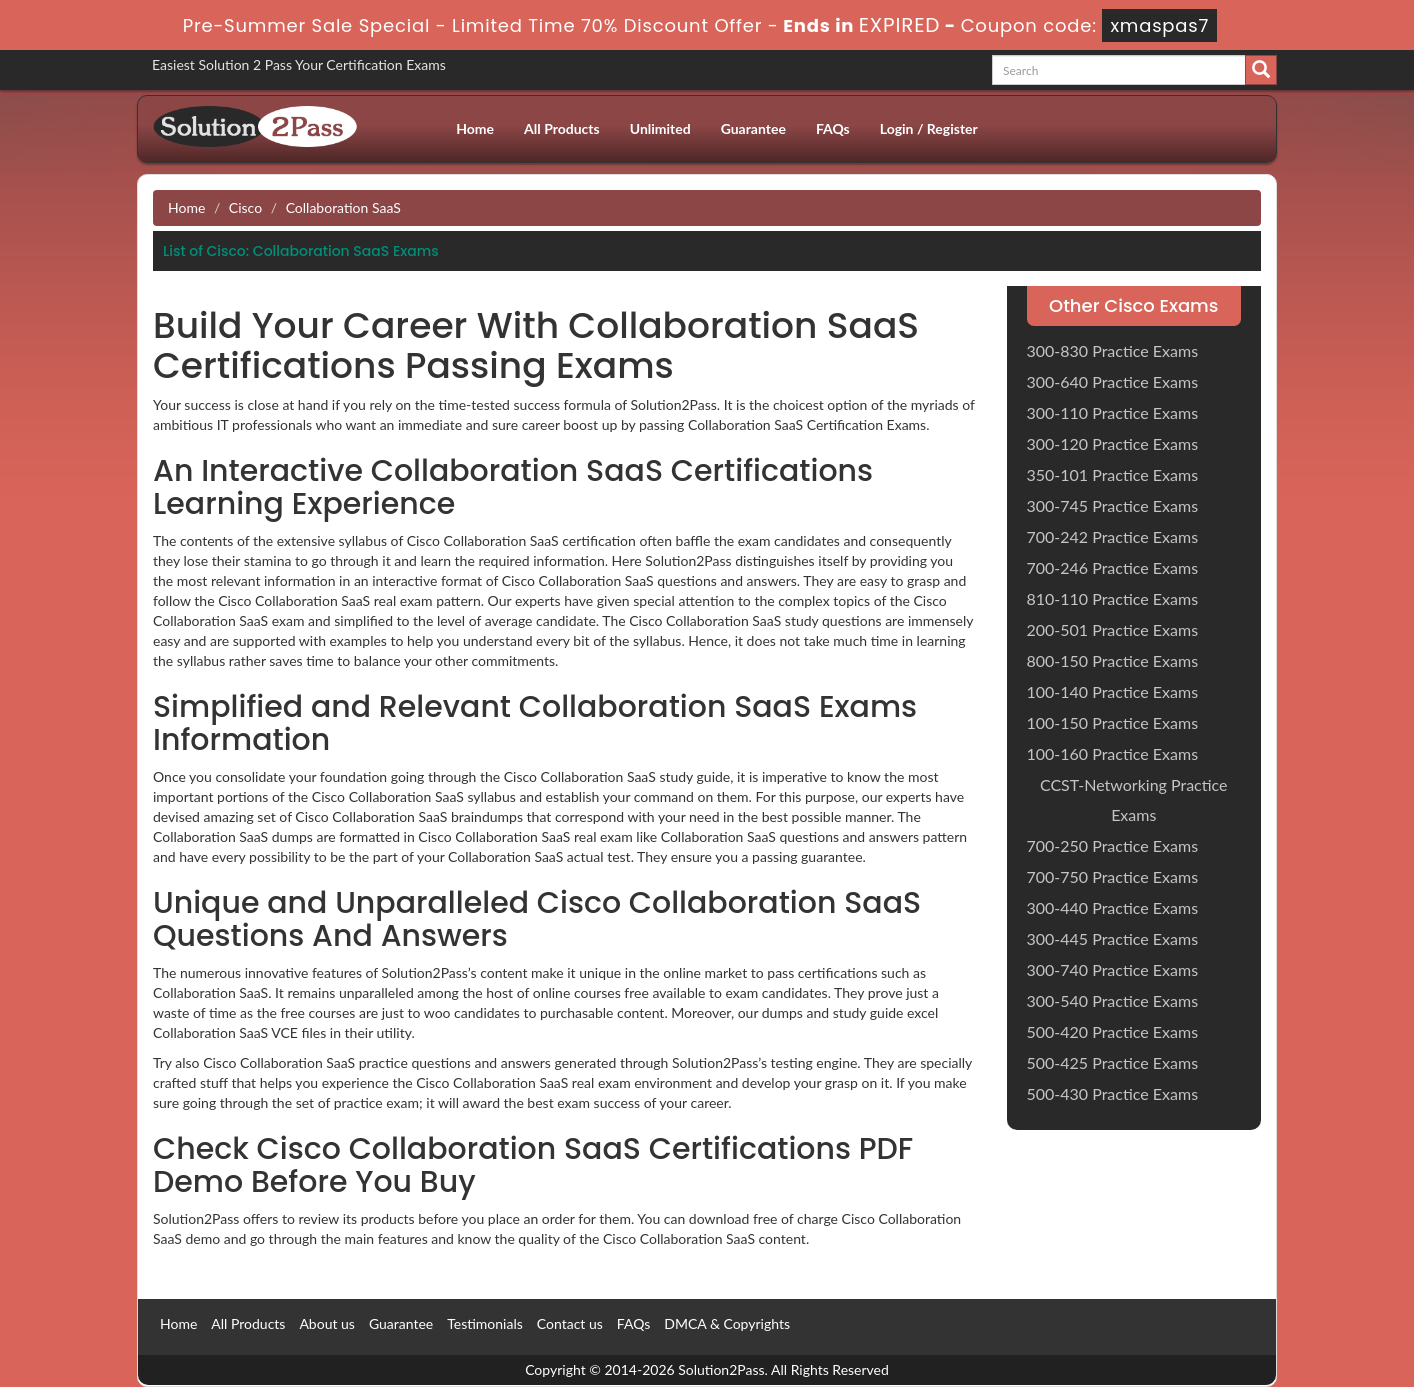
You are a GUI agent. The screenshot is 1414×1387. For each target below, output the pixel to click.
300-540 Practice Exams (1113, 1000)
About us (327, 1323)
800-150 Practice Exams (1113, 660)
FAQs (833, 128)
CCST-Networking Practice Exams (1134, 799)
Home (475, 128)
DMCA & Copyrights (727, 1323)
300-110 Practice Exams (1113, 412)
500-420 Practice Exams (1113, 1031)
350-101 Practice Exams (1113, 474)
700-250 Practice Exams (1113, 845)
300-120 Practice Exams (1113, 443)
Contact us (570, 1323)
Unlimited (660, 128)
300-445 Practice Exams (1113, 938)
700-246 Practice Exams (1113, 567)
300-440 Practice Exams (1113, 907)
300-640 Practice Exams (1113, 381)
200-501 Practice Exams (1113, 629)
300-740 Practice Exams (1113, 969)
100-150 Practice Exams (1113, 722)
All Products (562, 128)
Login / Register (929, 128)
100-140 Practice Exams (1113, 691)
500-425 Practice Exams (1113, 1062)
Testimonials (485, 1323)
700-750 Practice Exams (1113, 876)
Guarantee (753, 128)
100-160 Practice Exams (1113, 753)
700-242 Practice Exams (1113, 536)
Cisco (245, 207)
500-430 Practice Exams (1113, 1093)
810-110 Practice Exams (1113, 598)
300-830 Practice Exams (1113, 350)
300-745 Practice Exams (1113, 505)
